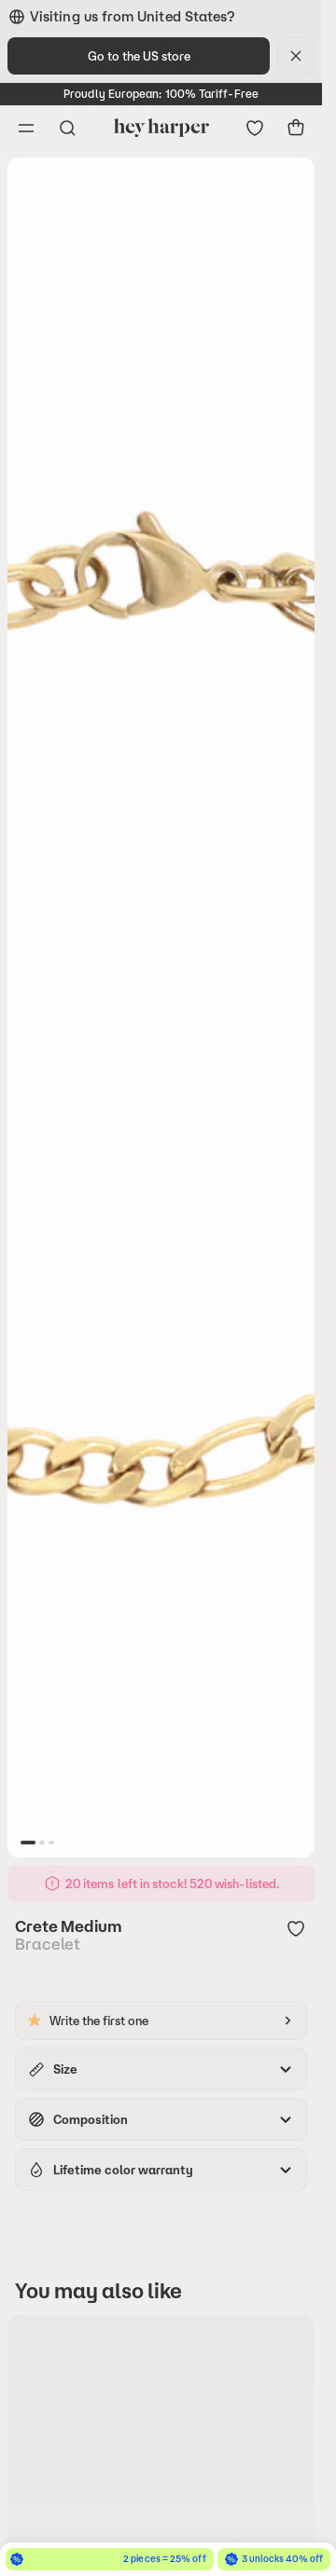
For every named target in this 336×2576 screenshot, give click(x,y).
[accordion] (161, 2069)
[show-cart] (296, 127)
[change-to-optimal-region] (138, 56)
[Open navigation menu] (26, 127)
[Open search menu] (67, 127)
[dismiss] (296, 56)
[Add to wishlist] (296, 1930)
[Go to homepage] (161, 127)
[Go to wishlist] (255, 127)
